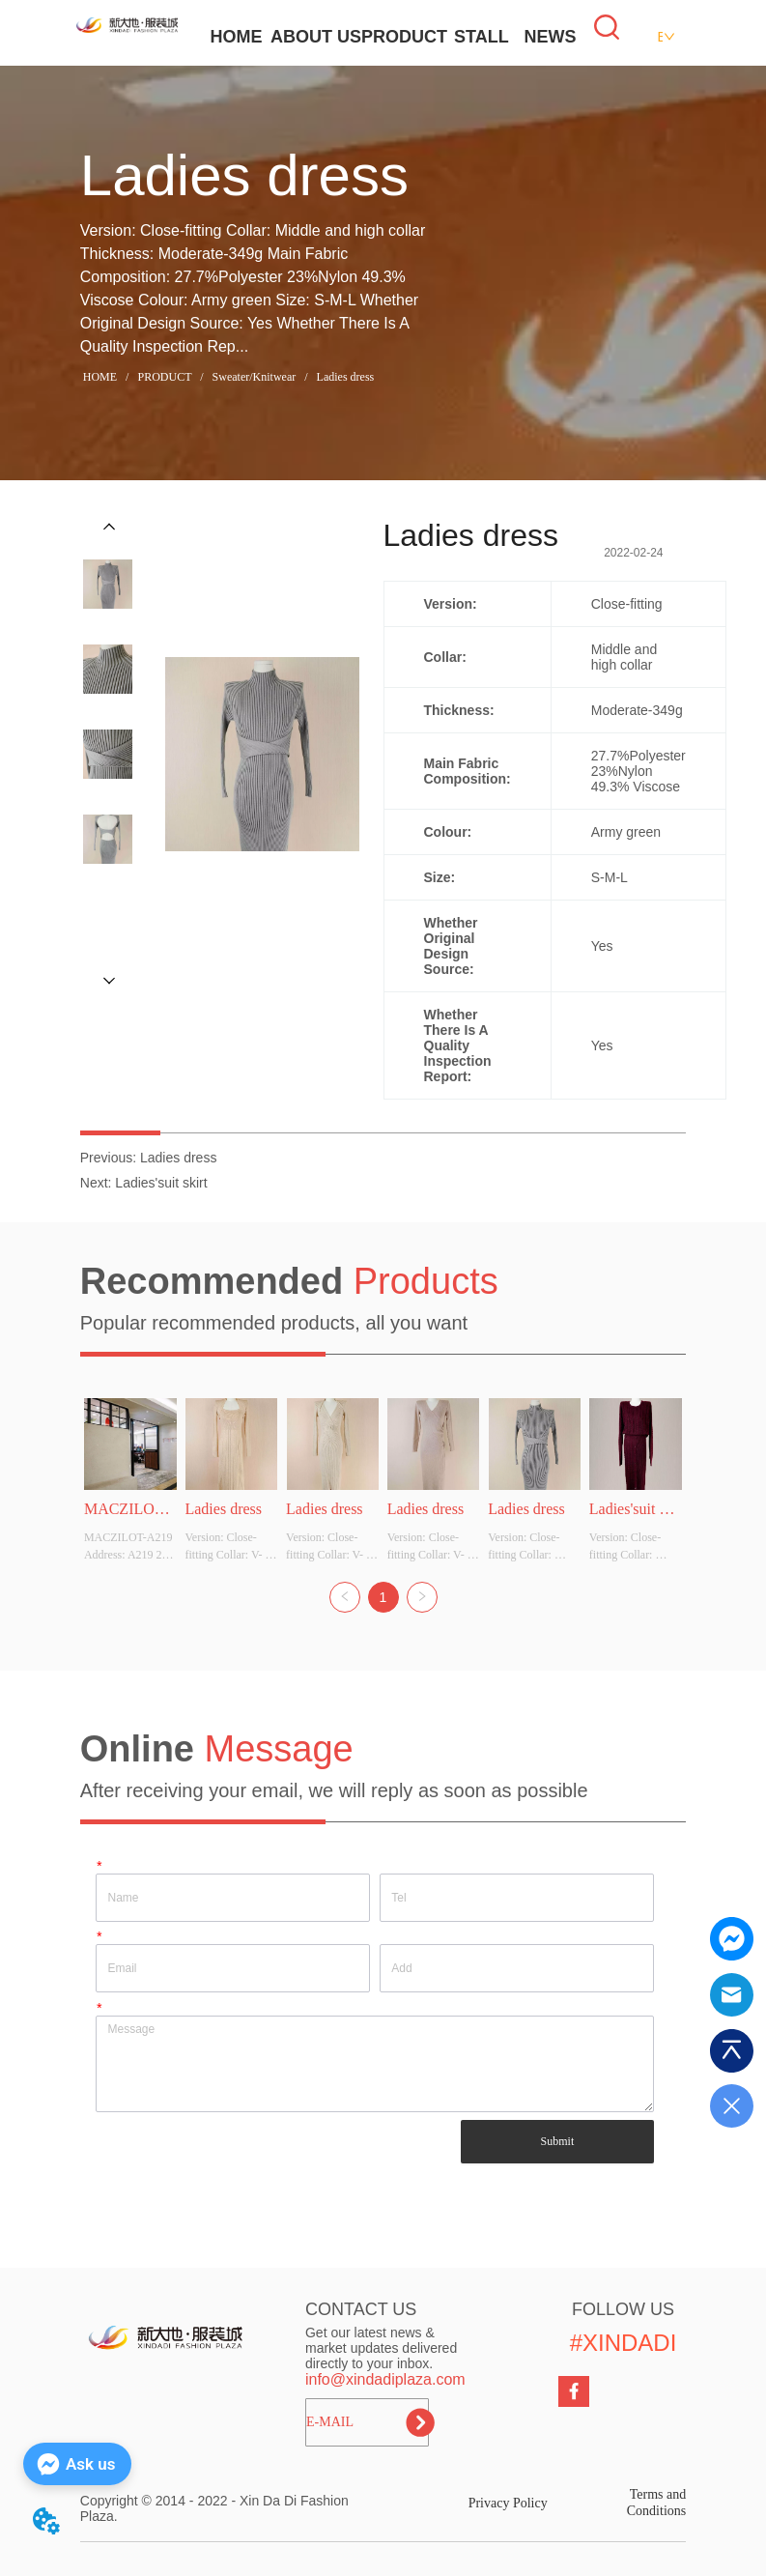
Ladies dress (344, 377)
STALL (481, 36)
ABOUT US (315, 36)
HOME (236, 36)
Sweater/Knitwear (254, 377)
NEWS (550, 36)
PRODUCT (404, 36)
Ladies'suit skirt (161, 1182)
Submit (558, 2141)
